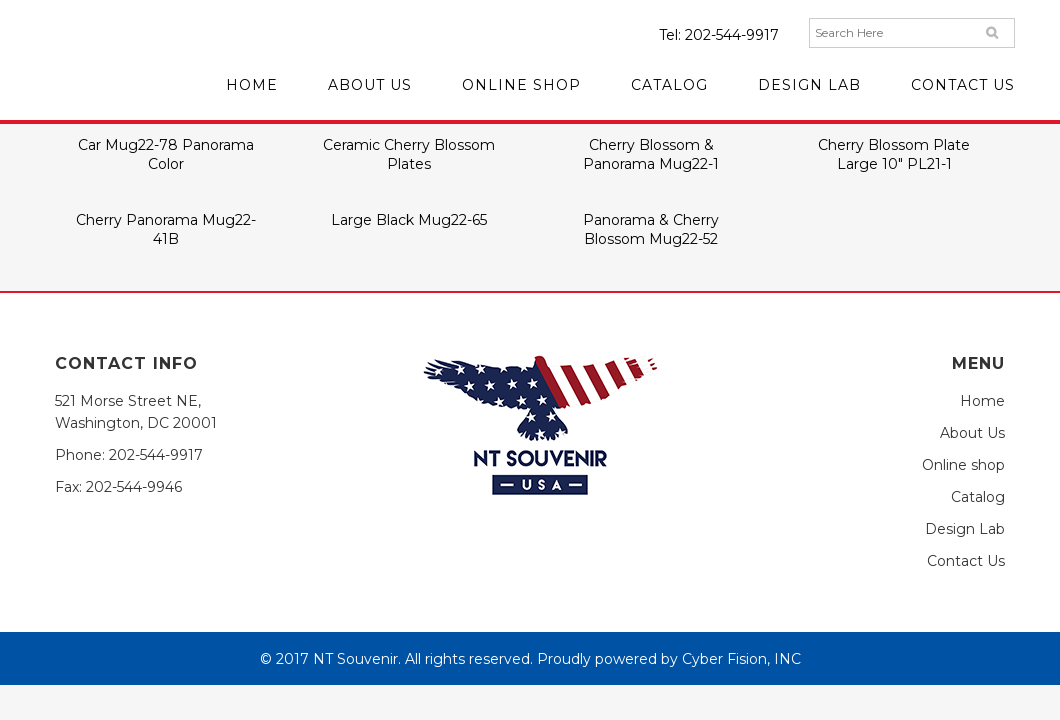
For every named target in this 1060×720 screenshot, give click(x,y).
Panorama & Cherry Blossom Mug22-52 (651, 229)
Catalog (978, 497)
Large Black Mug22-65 (409, 220)
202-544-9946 (134, 487)
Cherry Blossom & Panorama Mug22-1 (651, 154)
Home (982, 401)
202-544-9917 (732, 35)
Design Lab (965, 529)
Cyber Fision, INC (741, 659)
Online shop (963, 465)
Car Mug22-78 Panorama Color (166, 154)
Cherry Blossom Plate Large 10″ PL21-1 (894, 154)
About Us (972, 433)
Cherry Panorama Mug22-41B (166, 229)
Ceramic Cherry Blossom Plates (409, 154)
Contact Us (966, 561)
